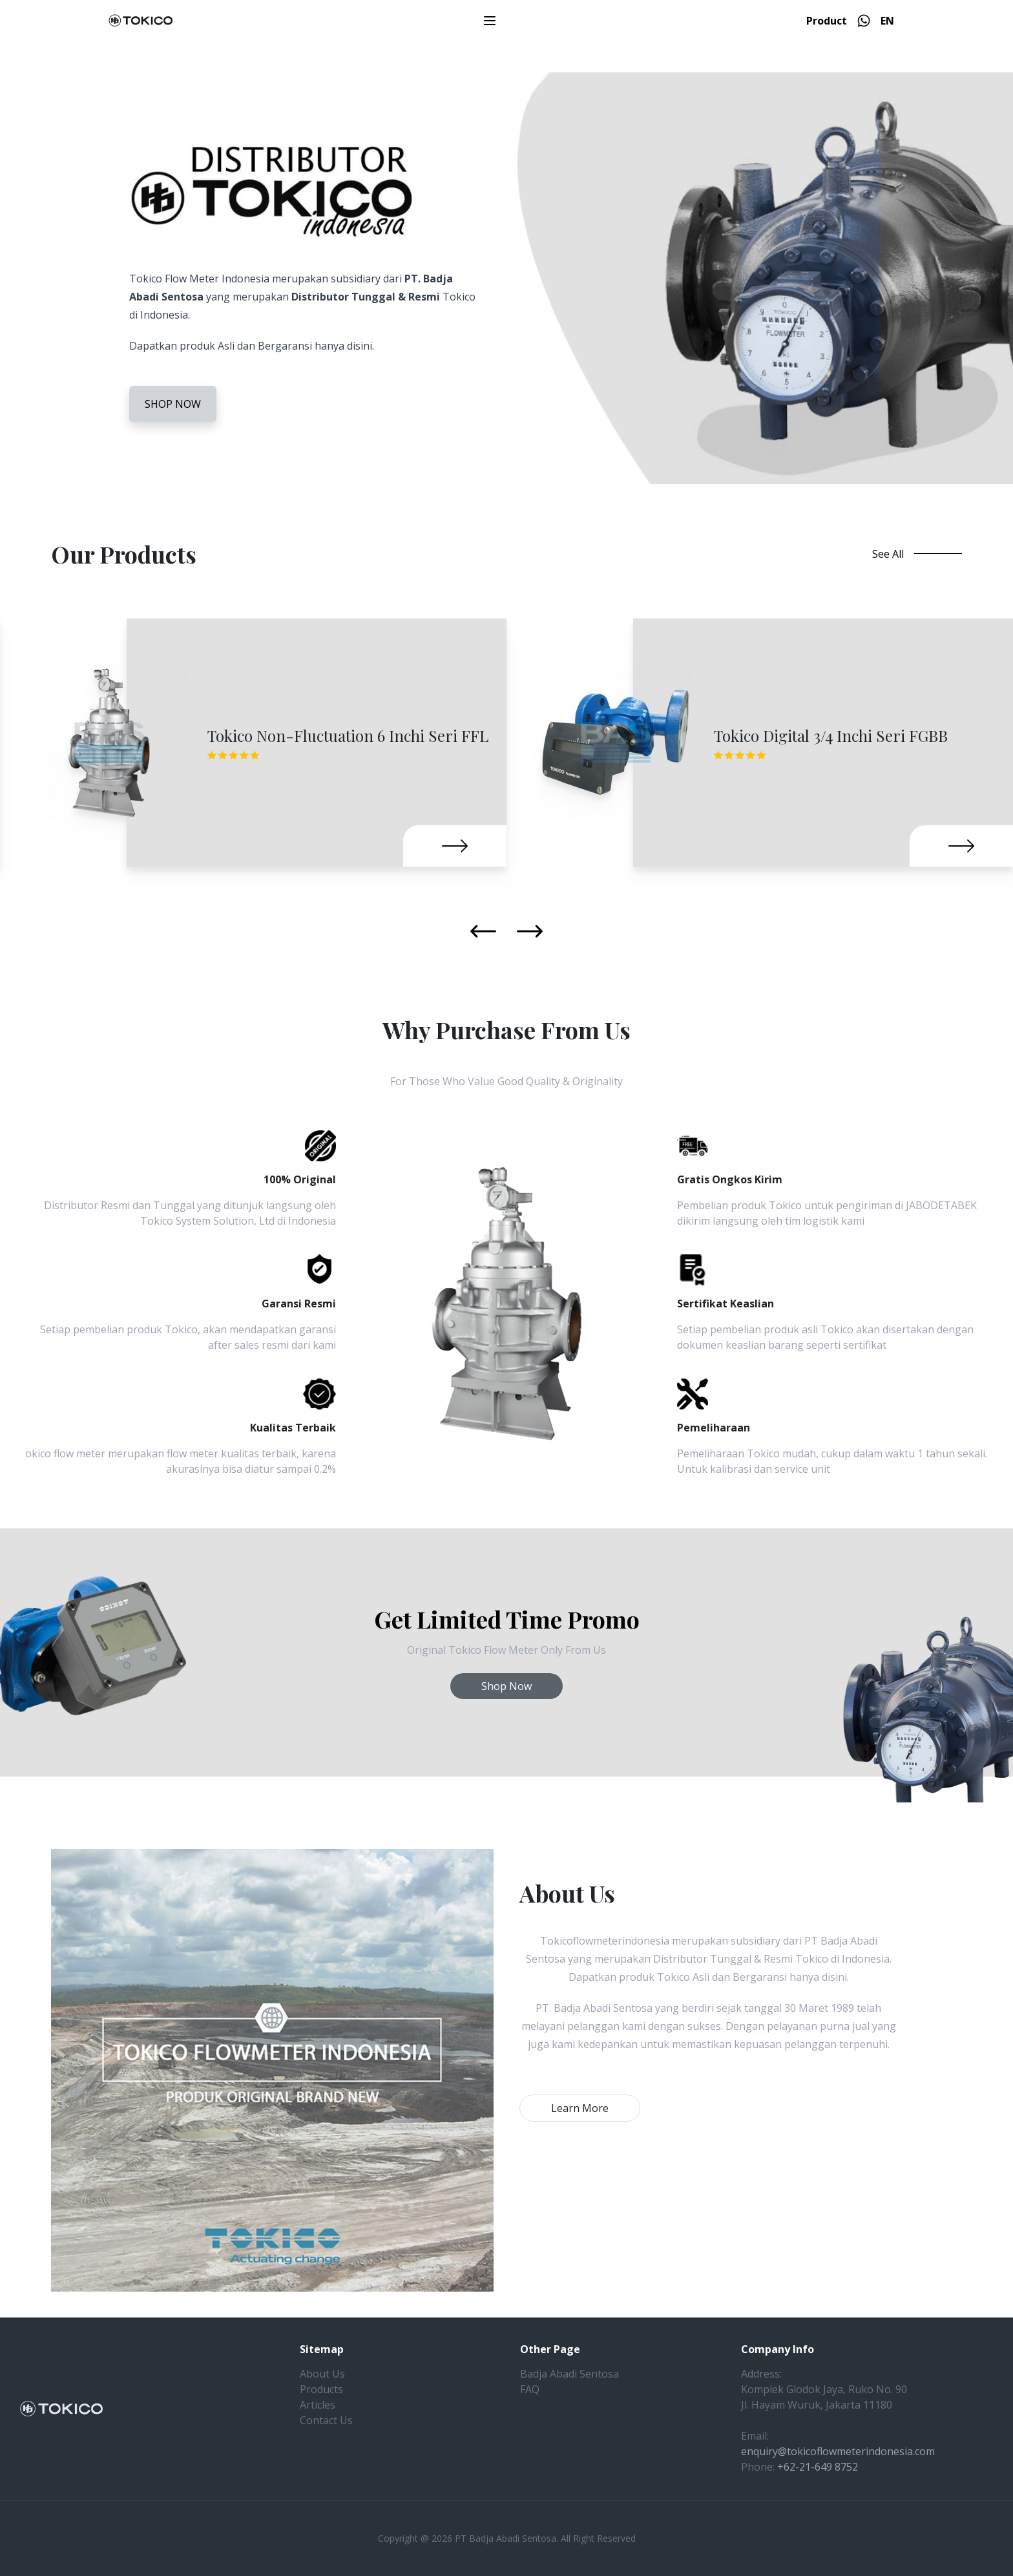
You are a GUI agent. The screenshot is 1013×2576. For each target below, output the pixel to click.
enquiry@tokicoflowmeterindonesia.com (838, 2451)
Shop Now (506, 1686)
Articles (317, 2405)
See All (917, 554)
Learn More (580, 2108)
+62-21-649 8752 (817, 2467)
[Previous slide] (483, 931)
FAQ (529, 2389)
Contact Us (326, 2420)
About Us (322, 2374)
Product (826, 21)
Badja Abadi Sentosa (569, 2374)
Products (321, 2389)
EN (887, 21)
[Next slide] (530, 931)
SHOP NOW (173, 404)
